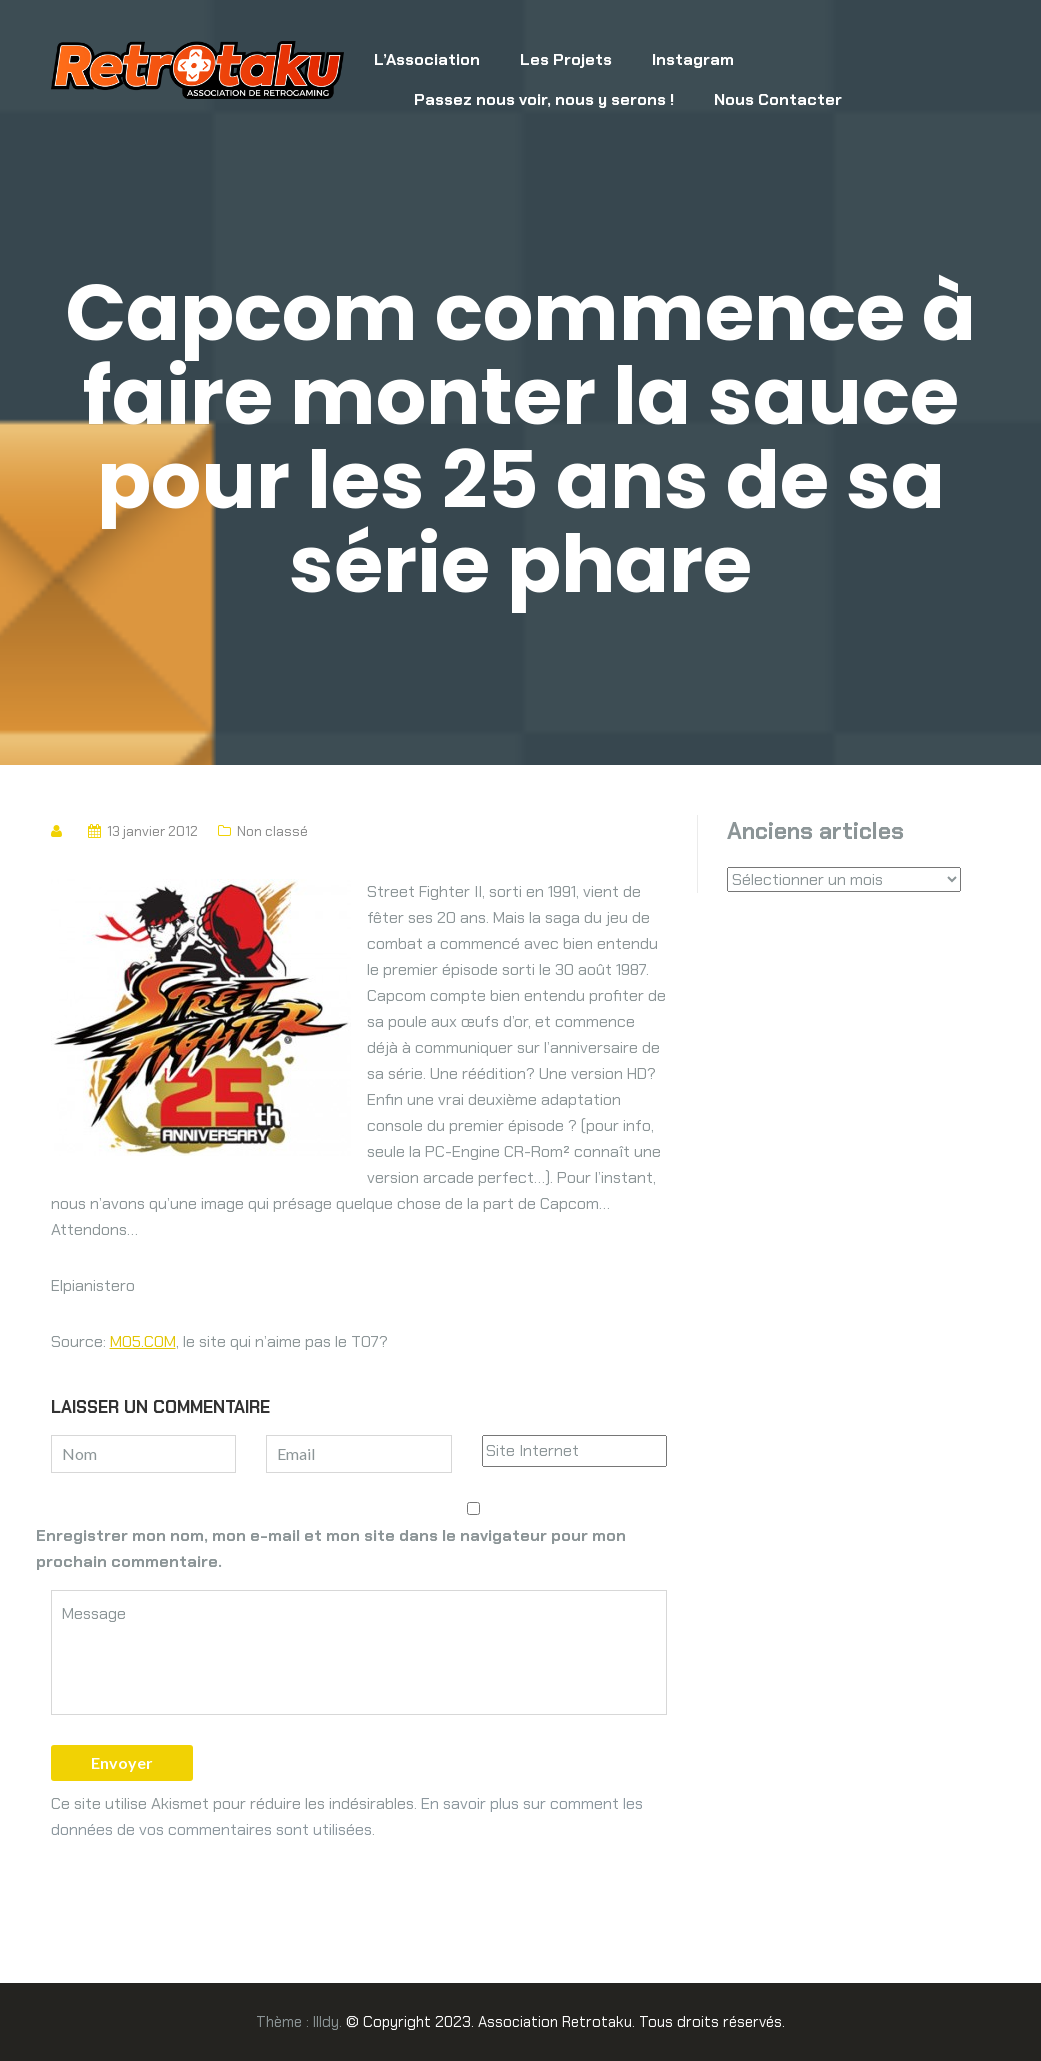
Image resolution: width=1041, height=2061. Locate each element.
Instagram (693, 59)
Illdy (326, 2022)
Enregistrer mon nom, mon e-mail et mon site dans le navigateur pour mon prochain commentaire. (331, 1548)
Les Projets (566, 59)
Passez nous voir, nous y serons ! (544, 99)
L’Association (427, 59)
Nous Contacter (778, 99)
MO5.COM (143, 1341)
